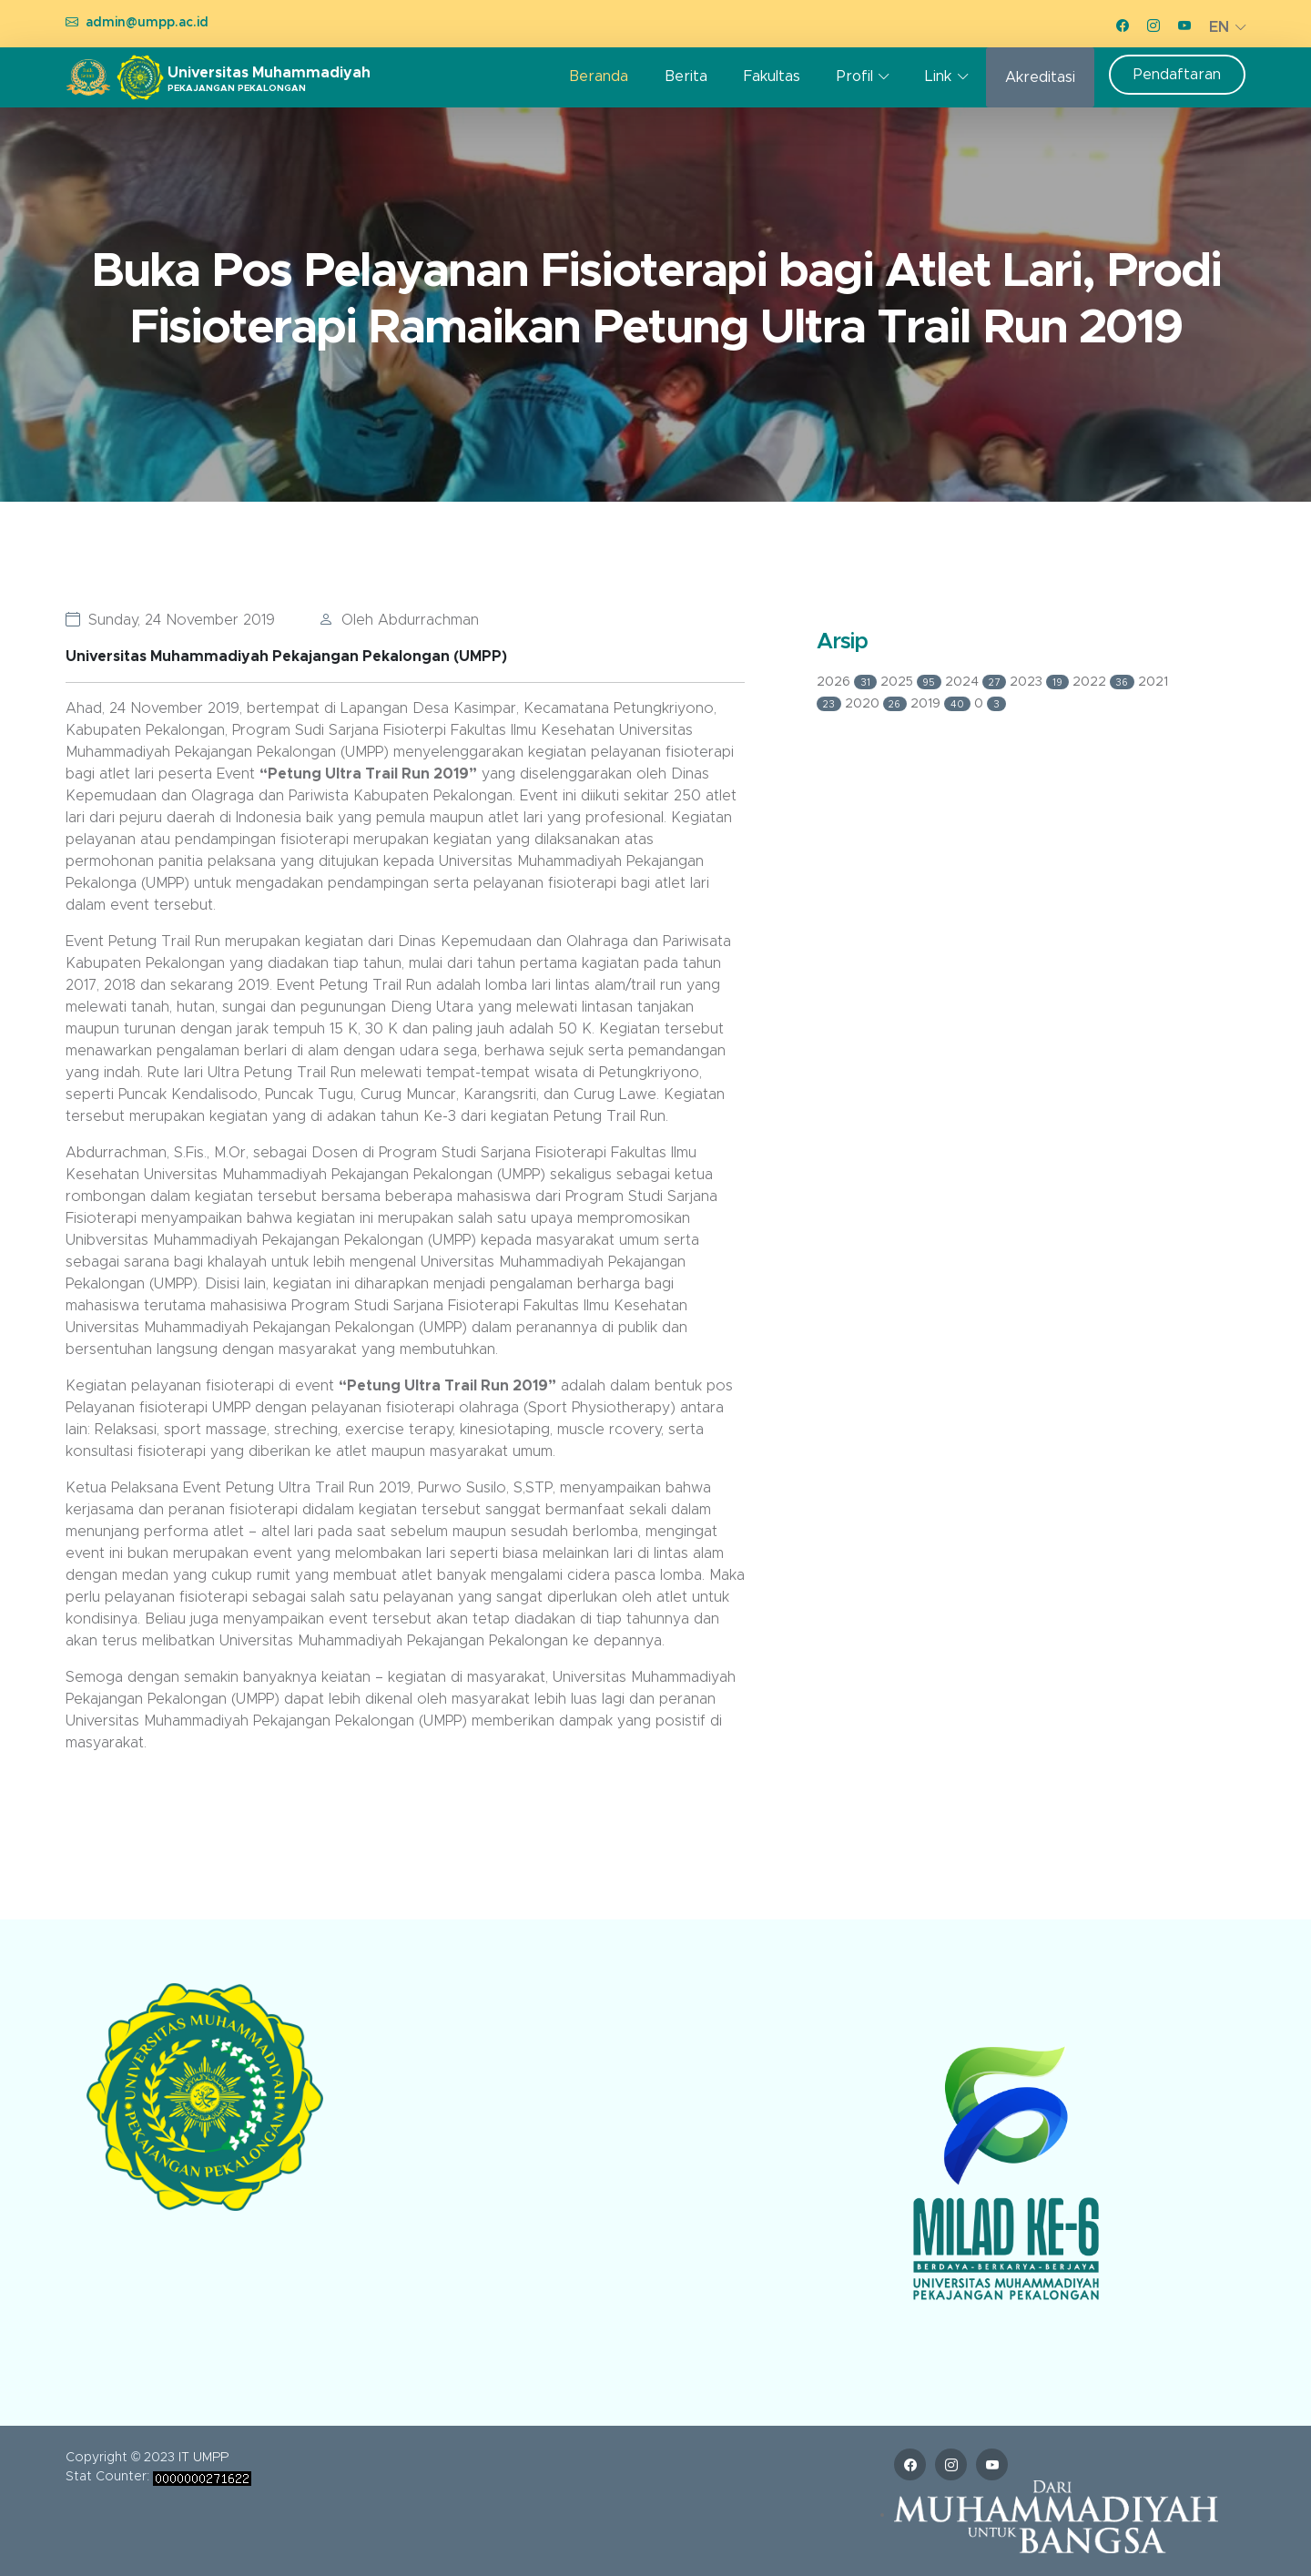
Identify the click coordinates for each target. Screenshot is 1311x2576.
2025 (913, 682)
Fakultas (772, 76)
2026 (848, 682)
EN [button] (1219, 27)
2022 (1105, 682)
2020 (878, 703)
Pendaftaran (1177, 74)
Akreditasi (1040, 77)
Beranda (598, 76)
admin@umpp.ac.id (147, 22)
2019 (942, 703)
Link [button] (938, 76)
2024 (977, 682)
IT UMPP (203, 2457)
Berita (686, 76)
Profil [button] (855, 76)
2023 (1041, 682)
